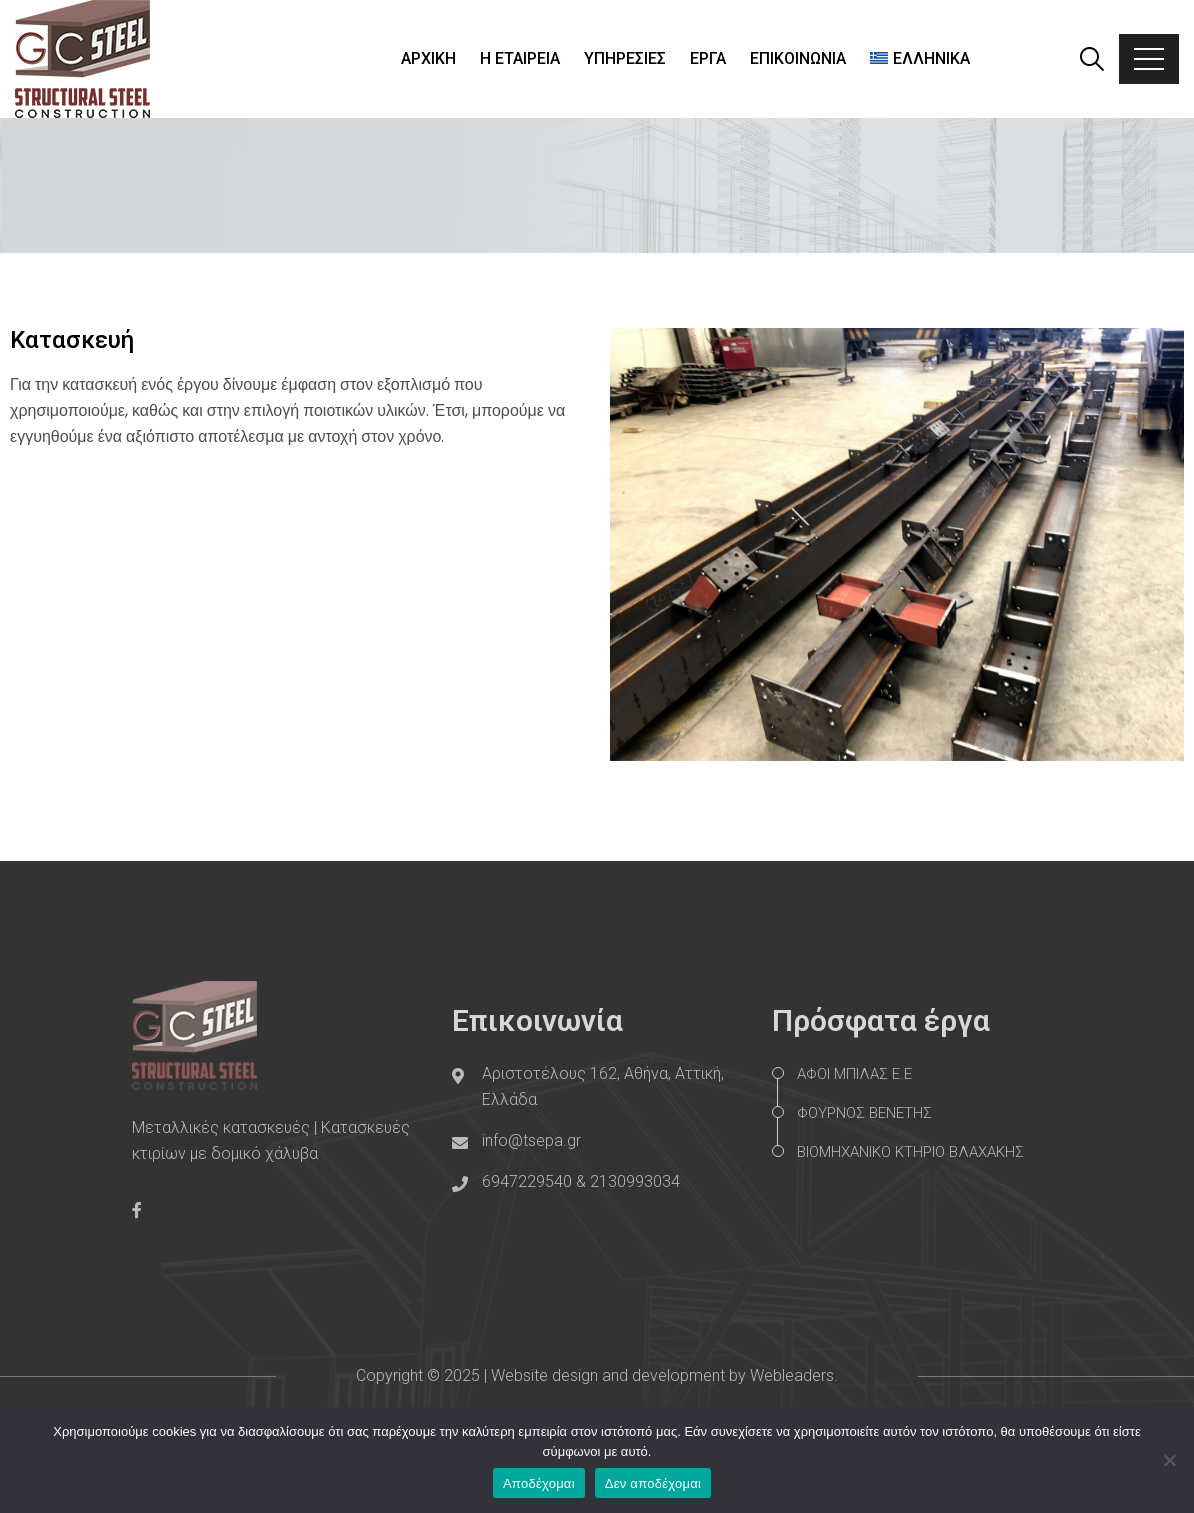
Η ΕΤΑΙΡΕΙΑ (520, 58)
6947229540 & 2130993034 (581, 1181)
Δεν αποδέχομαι (653, 1483)
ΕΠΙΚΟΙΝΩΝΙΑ (798, 58)
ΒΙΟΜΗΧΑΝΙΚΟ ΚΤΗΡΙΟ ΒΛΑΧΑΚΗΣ (910, 1152)
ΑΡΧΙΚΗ (428, 58)
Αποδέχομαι (539, 1483)
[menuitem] (920, 59)
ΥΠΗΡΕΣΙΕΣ (625, 58)
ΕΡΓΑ (708, 58)
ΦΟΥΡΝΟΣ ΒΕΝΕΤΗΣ (864, 1113)
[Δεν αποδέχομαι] (1169, 1460)
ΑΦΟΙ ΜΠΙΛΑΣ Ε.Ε (854, 1074)
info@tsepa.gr (531, 1140)
